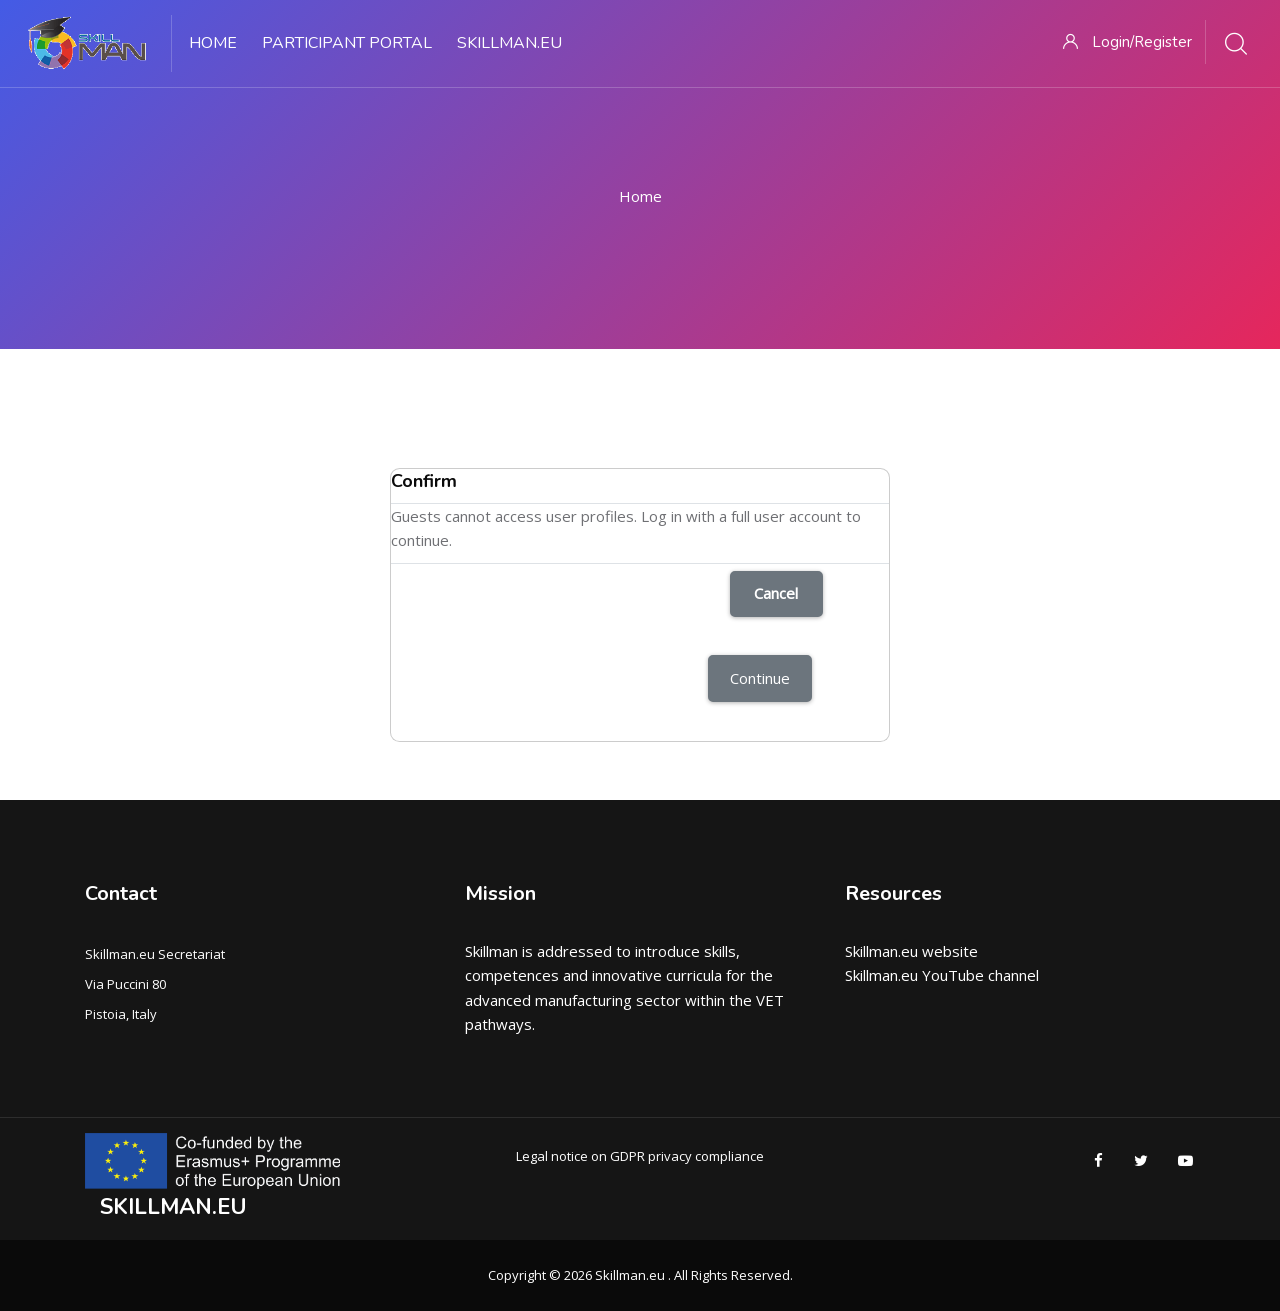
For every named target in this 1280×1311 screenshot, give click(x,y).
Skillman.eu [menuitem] (509, 43)
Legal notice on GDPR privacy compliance (640, 1156)
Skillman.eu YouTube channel (942, 975)
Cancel (776, 593)
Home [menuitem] (213, 43)
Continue (760, 678)
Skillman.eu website (911, 951)
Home (640, 196)
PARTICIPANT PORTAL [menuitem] (347, 43)
